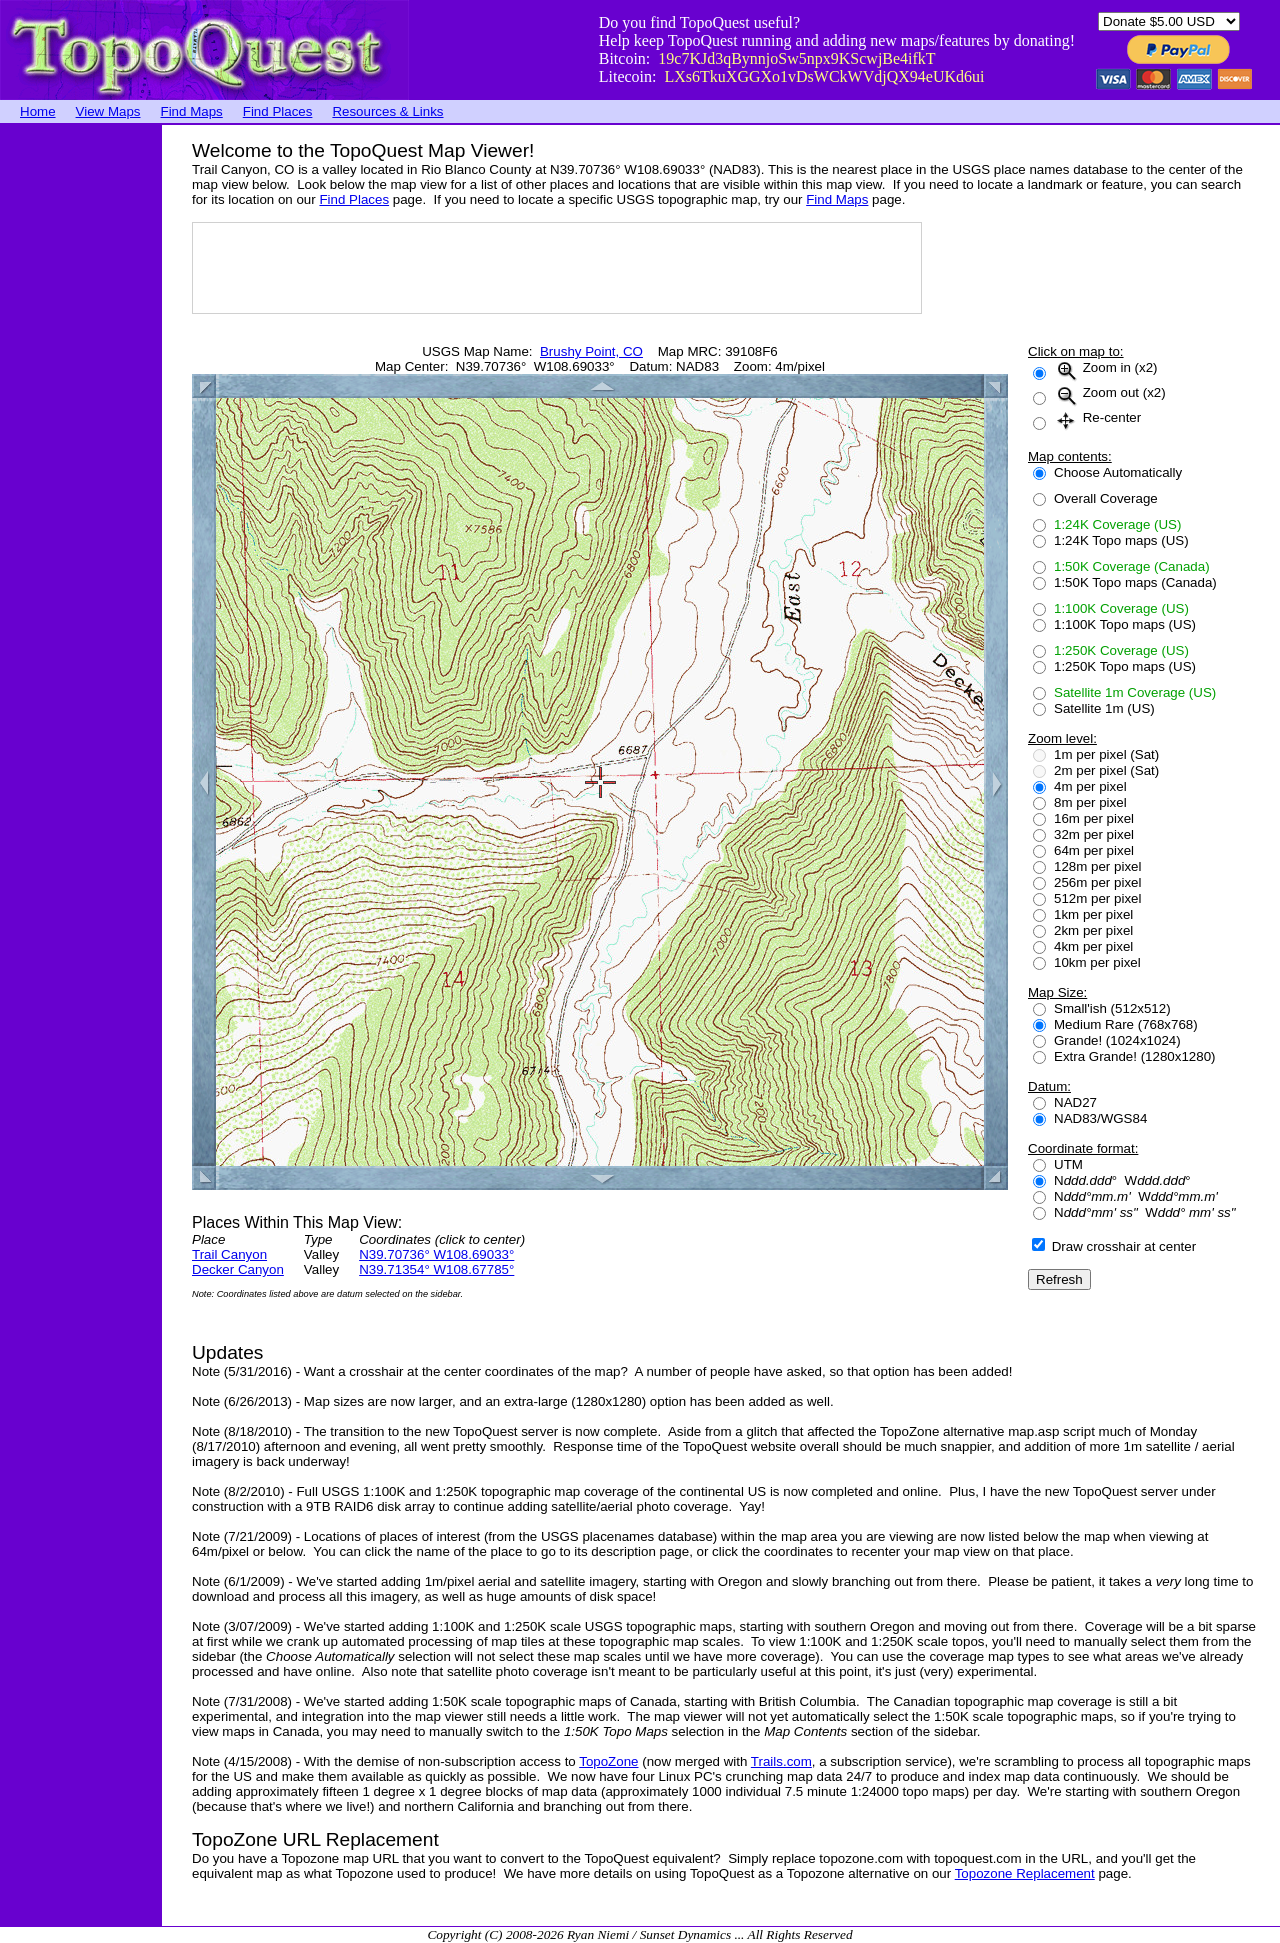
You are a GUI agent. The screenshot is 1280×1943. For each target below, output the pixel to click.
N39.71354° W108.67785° (436, 1269)
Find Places (278, 111)
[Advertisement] (80, 425)
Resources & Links (387, 111)
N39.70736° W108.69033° (436, 1254)
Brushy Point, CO (591, 351)
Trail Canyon (229, 1254)
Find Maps (192, 111)
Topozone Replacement (1025, 1873)
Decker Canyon (238, 1269)
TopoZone (608, 1761)
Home (38, 111)
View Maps (108, 111)
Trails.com (781, 1761)
